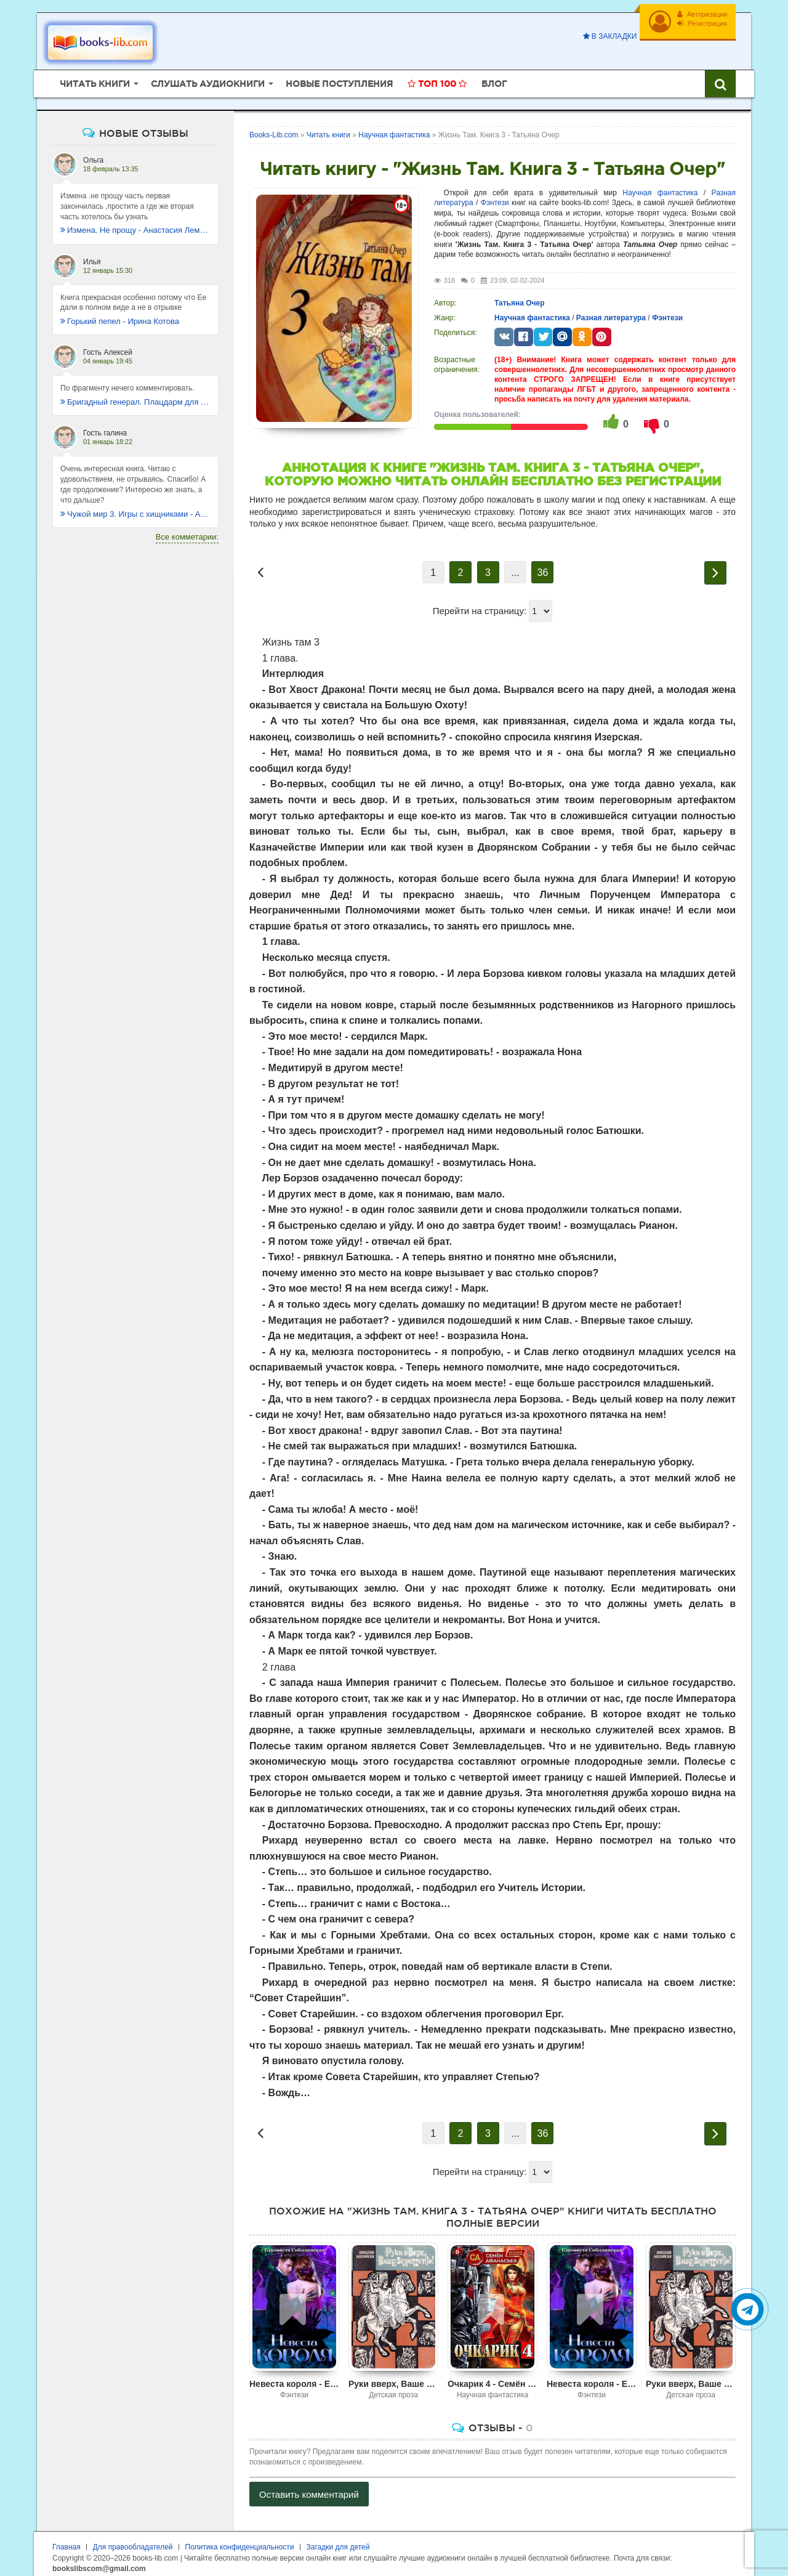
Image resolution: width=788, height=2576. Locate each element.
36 (543, 566)
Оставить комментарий (309, 2487)
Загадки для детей (338, 2540)
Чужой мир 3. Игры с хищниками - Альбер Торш (135, 507)
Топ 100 (437, 77)
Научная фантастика (660, 186)
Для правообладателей (133, 2540)
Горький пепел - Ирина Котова (119, 314)
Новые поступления (339, 77)
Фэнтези (495, 196)
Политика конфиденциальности (239, 2540)
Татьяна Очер (519, 296)
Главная (66, 2540)
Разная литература (611, 311)
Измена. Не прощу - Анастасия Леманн (135, 223)
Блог (494, 77)
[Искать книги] (720, 77)
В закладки (606, 36)
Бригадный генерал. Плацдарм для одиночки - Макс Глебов (135, 395)
